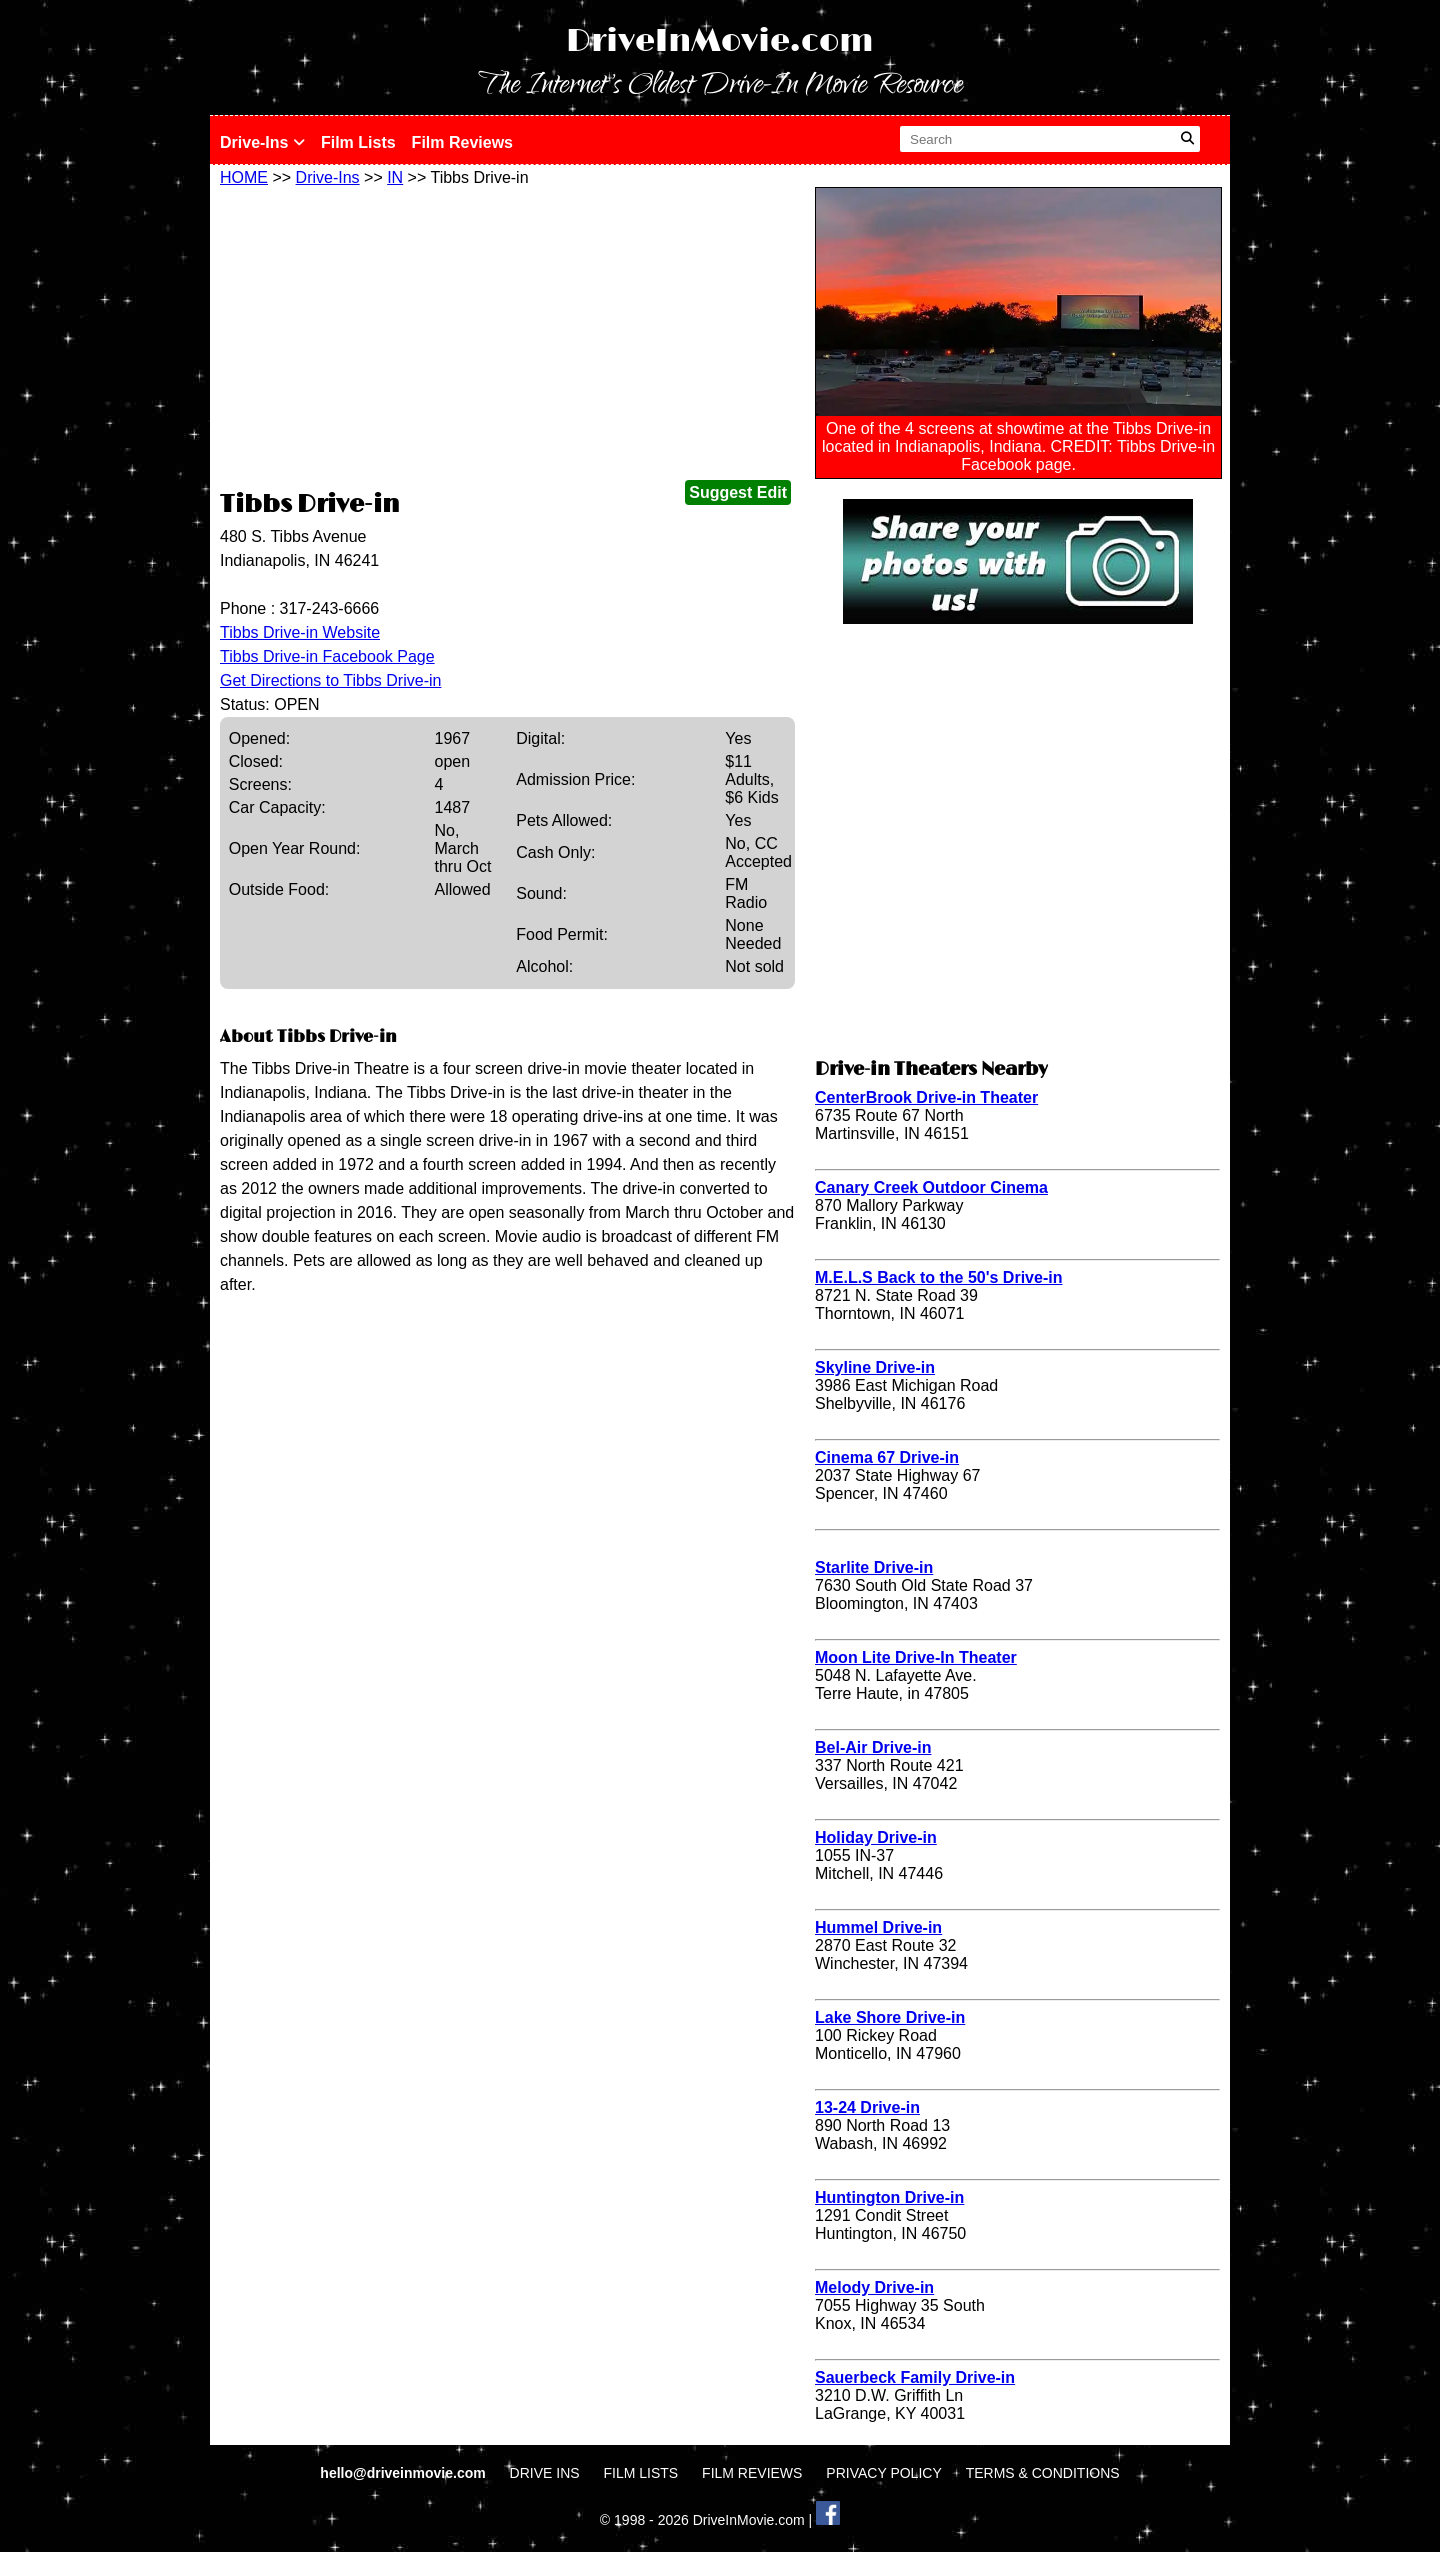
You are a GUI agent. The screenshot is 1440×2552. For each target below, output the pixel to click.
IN (395, 177)
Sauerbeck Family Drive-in (915, 2377)
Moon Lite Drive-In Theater (916, 1657)
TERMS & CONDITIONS (1043, 2473)
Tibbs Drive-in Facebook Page (327, 656)
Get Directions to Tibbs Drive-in (330, 680)
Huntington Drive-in (889, 2197)
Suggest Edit (738, 492)
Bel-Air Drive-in (873, 1747)
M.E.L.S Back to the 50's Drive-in (938, 1277)
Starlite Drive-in (874, 1567)
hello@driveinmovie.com (404, 2473)
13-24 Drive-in (867, 2107)
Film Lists (358, 142)
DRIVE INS (545, 2473)
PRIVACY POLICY (883, 2473)
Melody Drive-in (874, 2287)
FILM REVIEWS (752, 2473)
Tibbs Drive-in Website (300, 632)
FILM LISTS (641, 2473)
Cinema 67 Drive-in (887, 1457)
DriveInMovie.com (720, 41)
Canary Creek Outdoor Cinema (931, 1187)
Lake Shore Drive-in (890, 2017)
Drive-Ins (262, 142)
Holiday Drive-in (876, 1837)
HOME (244, 177)
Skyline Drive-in (875, 1367)
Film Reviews (462, 142)
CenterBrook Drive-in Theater (926, 1097)
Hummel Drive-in (878, 1927)
